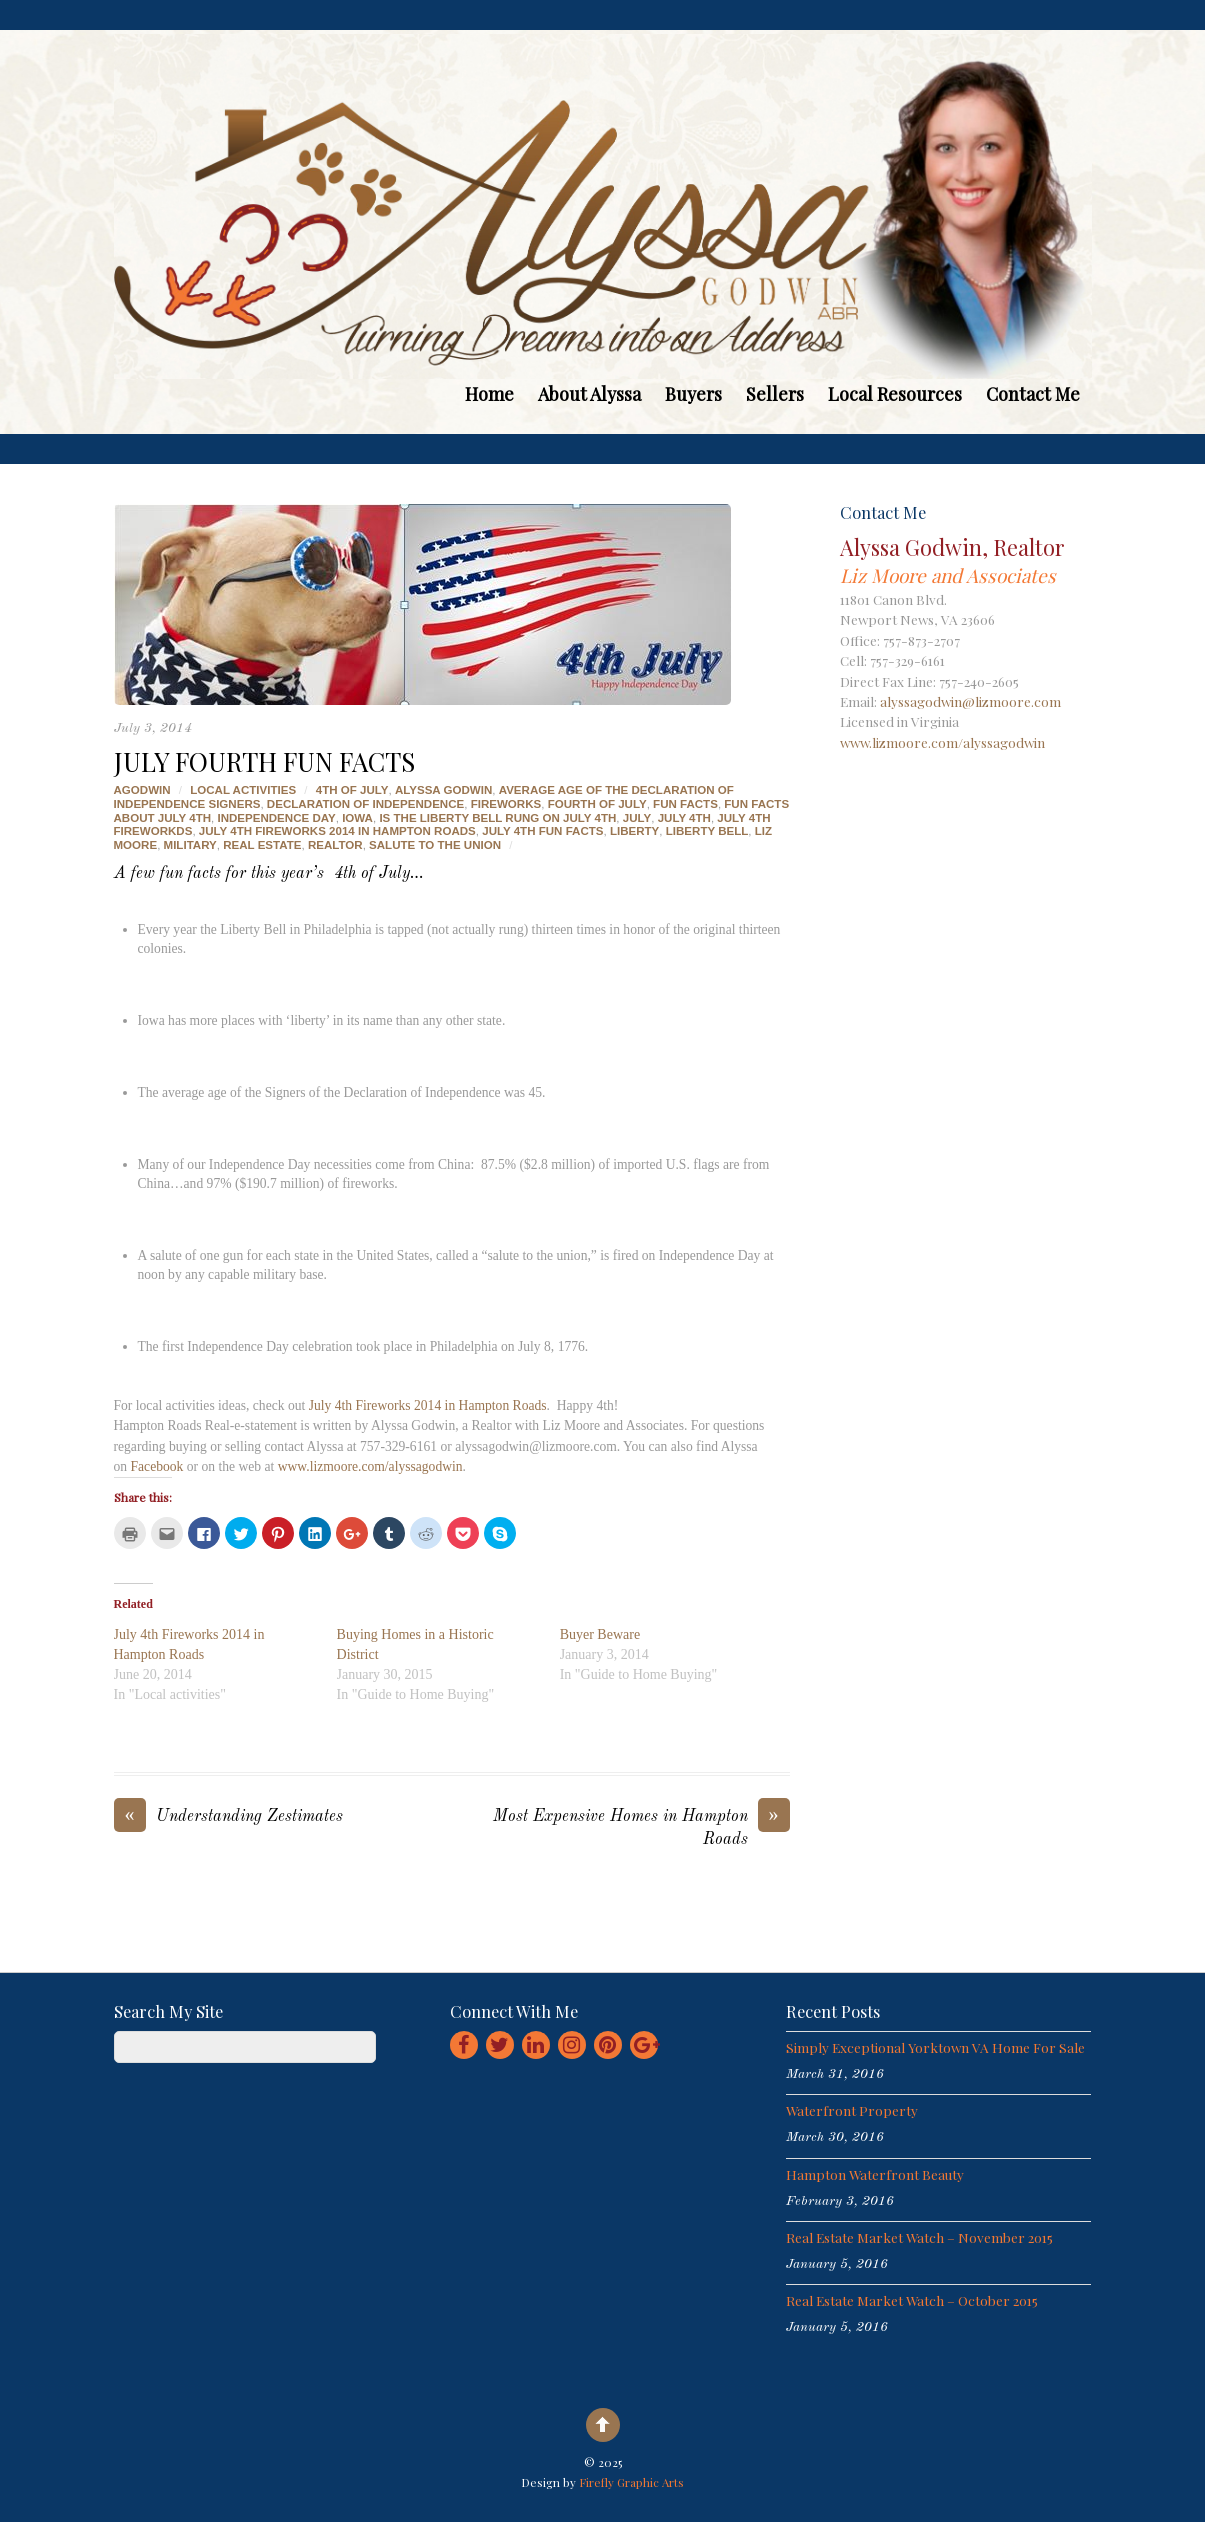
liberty (634, 831)
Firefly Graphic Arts (631, 2482)
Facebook (157, 1466)
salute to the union (435, 845)
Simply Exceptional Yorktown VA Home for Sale (935, 2047)
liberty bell (707, 831)
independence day (276, 818)
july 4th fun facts (542, 831)
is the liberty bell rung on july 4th (497, 818)
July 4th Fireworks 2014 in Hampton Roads (428, 1405)
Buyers (693, 394)
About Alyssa (589, 394)
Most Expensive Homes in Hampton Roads (641, 1827)
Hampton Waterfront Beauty (875, 2174)
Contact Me (1033, 394)
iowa (357, 818)
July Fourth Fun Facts (264, 761)
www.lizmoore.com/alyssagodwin (370, 1466)
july (637, 818)
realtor (335, 845)
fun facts (685, 804)
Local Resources (895, 394)
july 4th (684, 818)
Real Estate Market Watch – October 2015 (912, 2300)
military (190, 845)
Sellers (775, 394)
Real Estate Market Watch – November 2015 (919, 2237)
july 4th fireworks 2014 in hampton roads (337, 831)
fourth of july (597, 804)
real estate (262, 845)
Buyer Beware (600, 1634)
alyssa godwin (443, 790)
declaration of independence (365, 804)
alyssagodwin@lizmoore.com (970, 701)
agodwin (142, 790)
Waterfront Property (852, 2110)
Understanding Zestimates (228, 1817)
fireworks (506, 804)
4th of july (352, 790)
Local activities (243, 790)
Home (489, 394)
